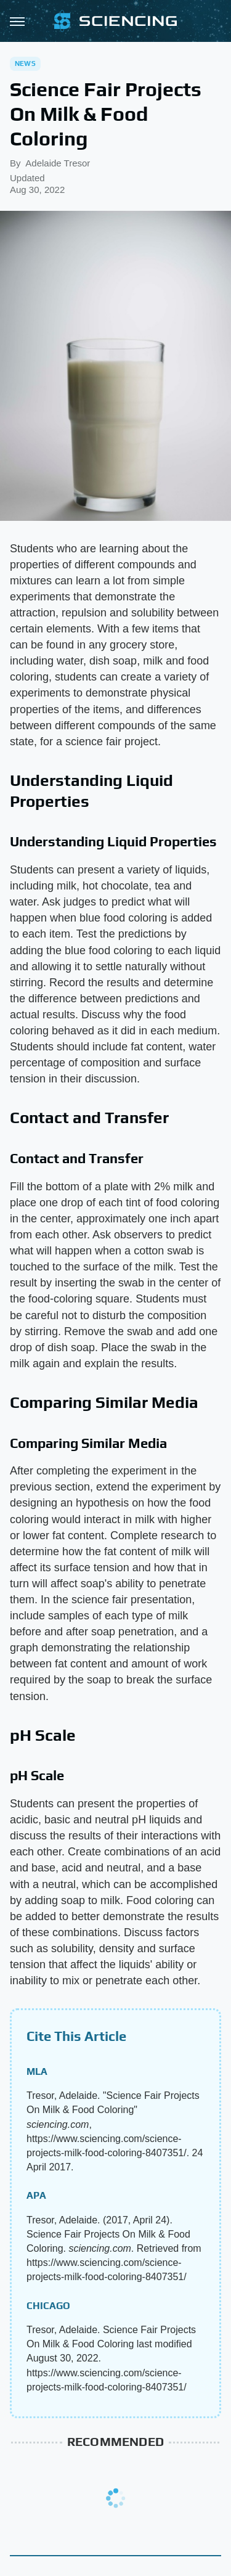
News (25, 63)
